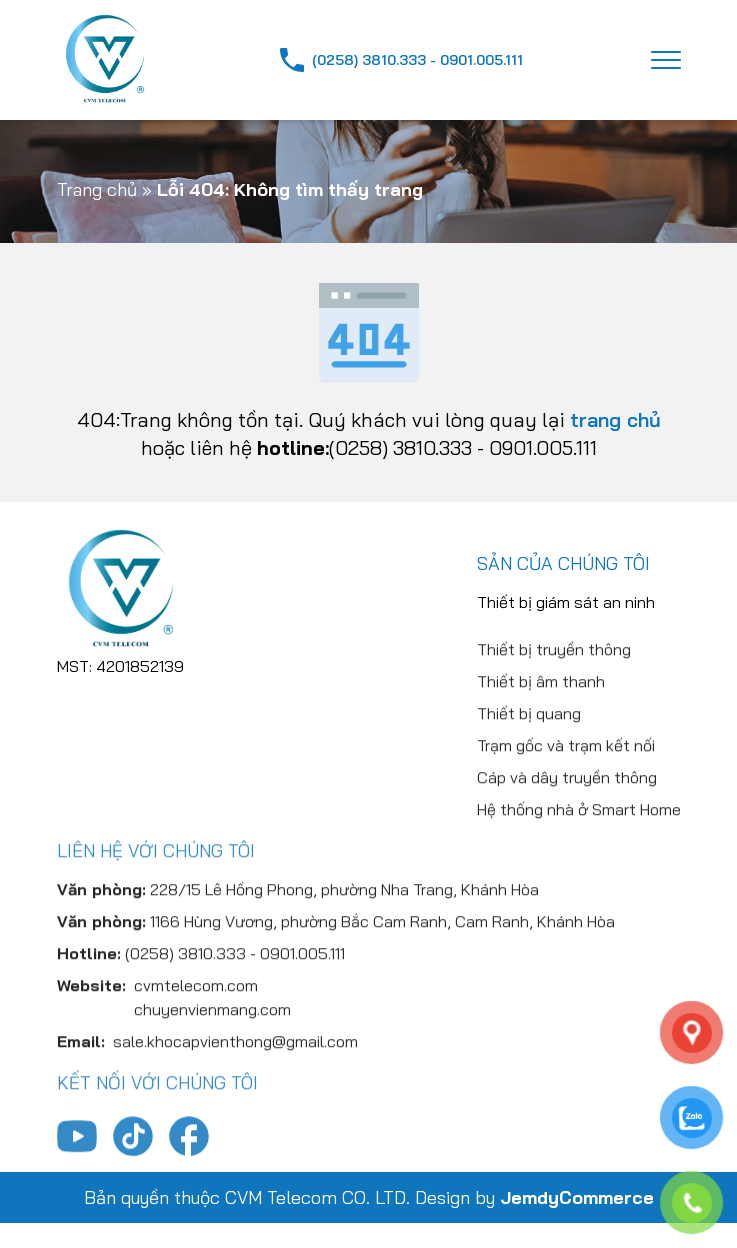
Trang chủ (97, 189)
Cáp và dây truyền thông (567, 831)
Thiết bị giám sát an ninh (566, 614)
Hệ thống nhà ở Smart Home (579, 863)
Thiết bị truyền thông (554, 703)
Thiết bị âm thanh (541, 735)
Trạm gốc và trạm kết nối (566, 799)
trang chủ (615, 419)
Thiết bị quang (529, 767)
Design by (534, 1197)
